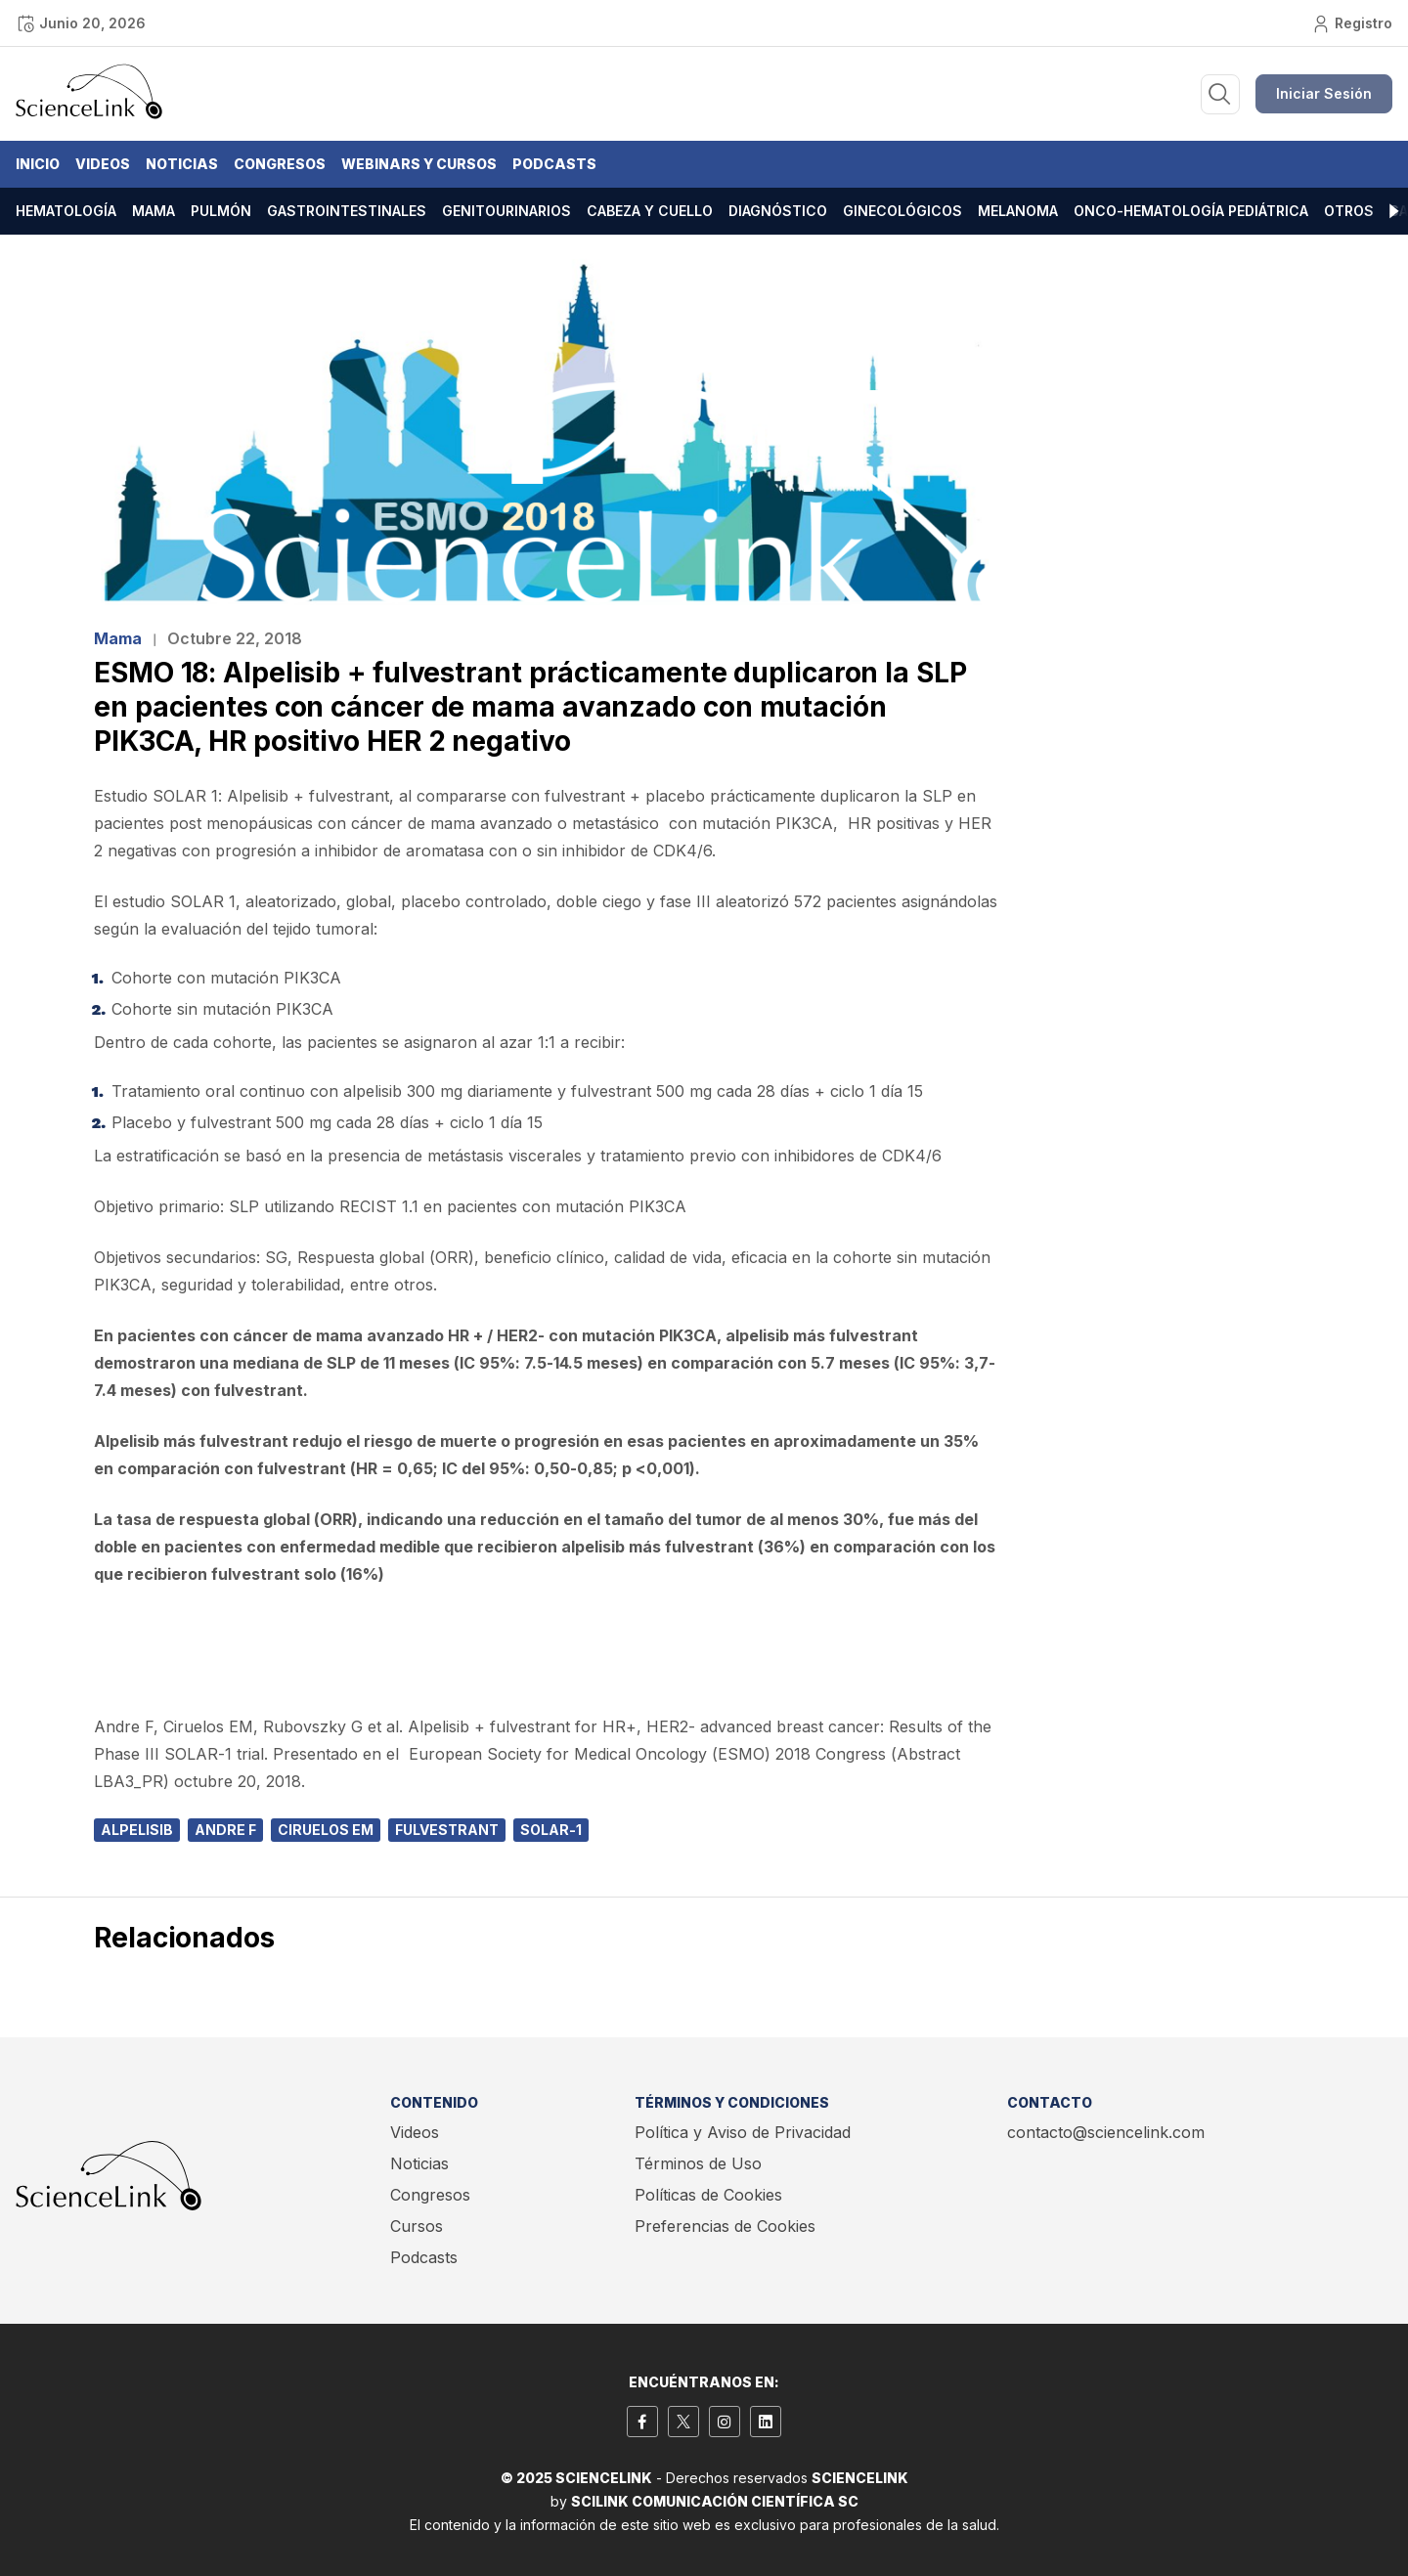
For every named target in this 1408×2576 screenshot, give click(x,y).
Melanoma (1018, 210)
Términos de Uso (698, 2163)
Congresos (280, 163)
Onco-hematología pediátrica (1191, 210)
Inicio (38, 163)
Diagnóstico (777, 210)
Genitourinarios (506, 210)
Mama (153, 210)
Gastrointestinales (346, 210)
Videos (102, 163)
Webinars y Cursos (419, 163)
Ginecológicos (902, 210)
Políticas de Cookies (708, 2195)
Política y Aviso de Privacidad (743, 2132)
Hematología (66, 210)
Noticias (182, 163)
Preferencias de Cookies (725, 2226)
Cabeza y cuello (650, 210)
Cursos (416, 2226)
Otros (1349, 210)
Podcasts (554, 163)
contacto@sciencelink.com (1106, 2132)
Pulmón (221, 210)
